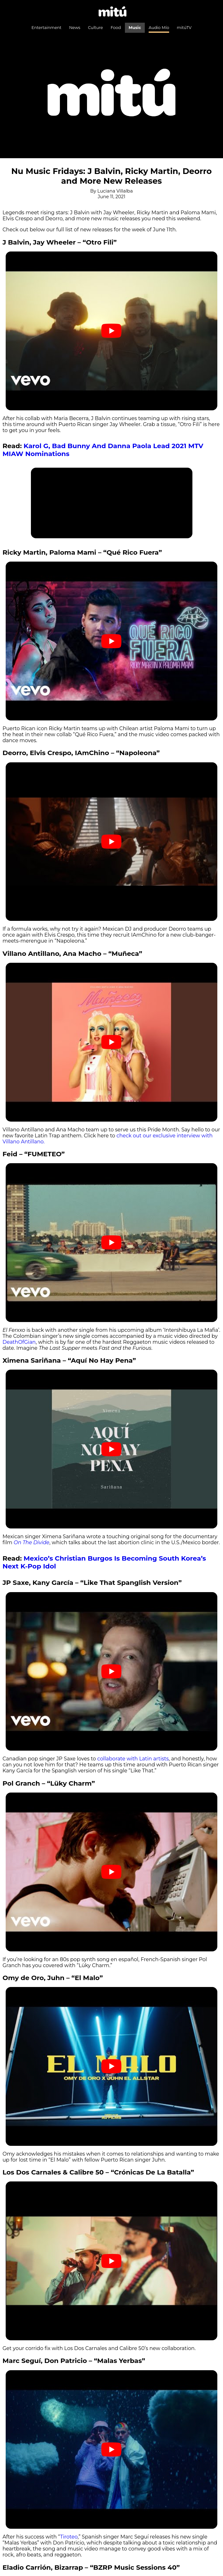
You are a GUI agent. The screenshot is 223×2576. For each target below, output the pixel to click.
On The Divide (31, 1542)
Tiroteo (69, 2537)
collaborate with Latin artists (132, 1759)
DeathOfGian (19, 1342)
